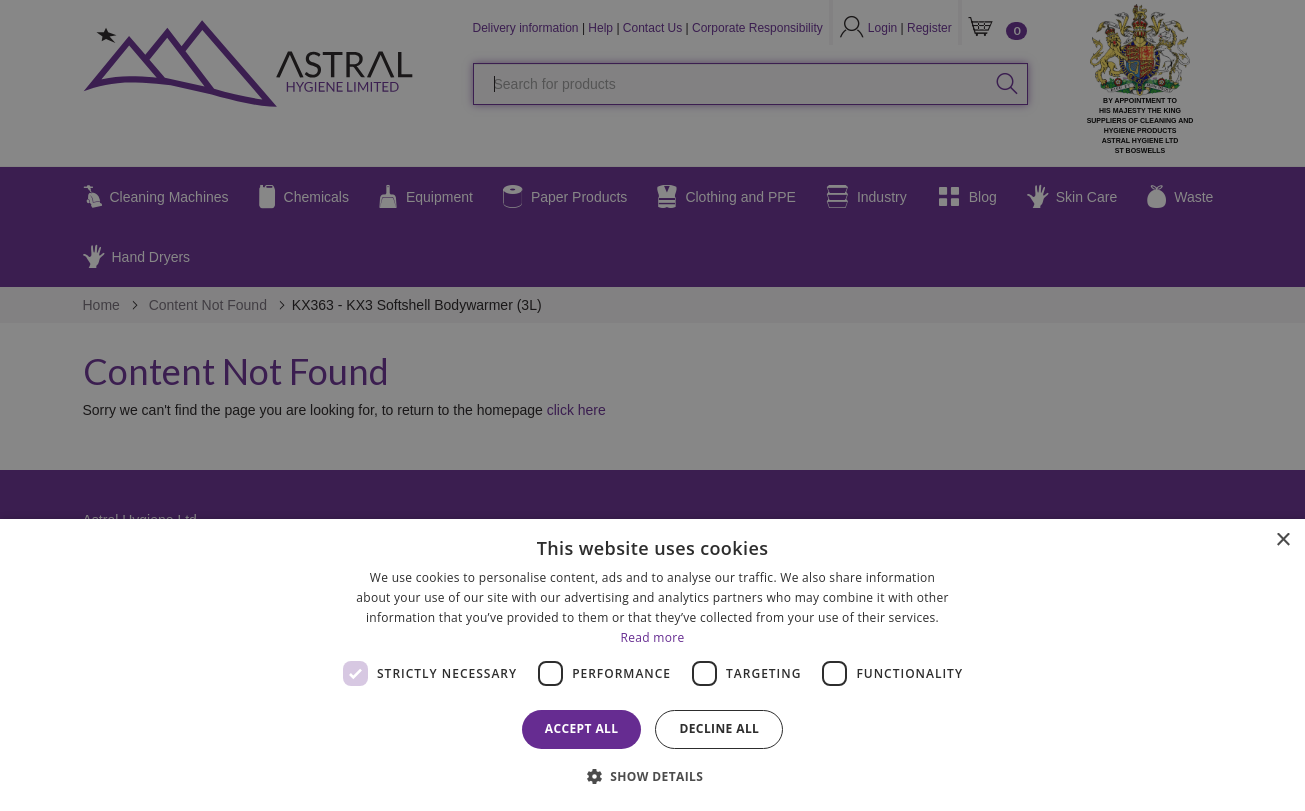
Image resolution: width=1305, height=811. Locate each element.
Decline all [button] (719, 728)
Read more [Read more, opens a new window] (653, 637)
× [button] (1282, 540)
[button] (653, 775)
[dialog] (652, 665)
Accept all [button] (582, 728)
